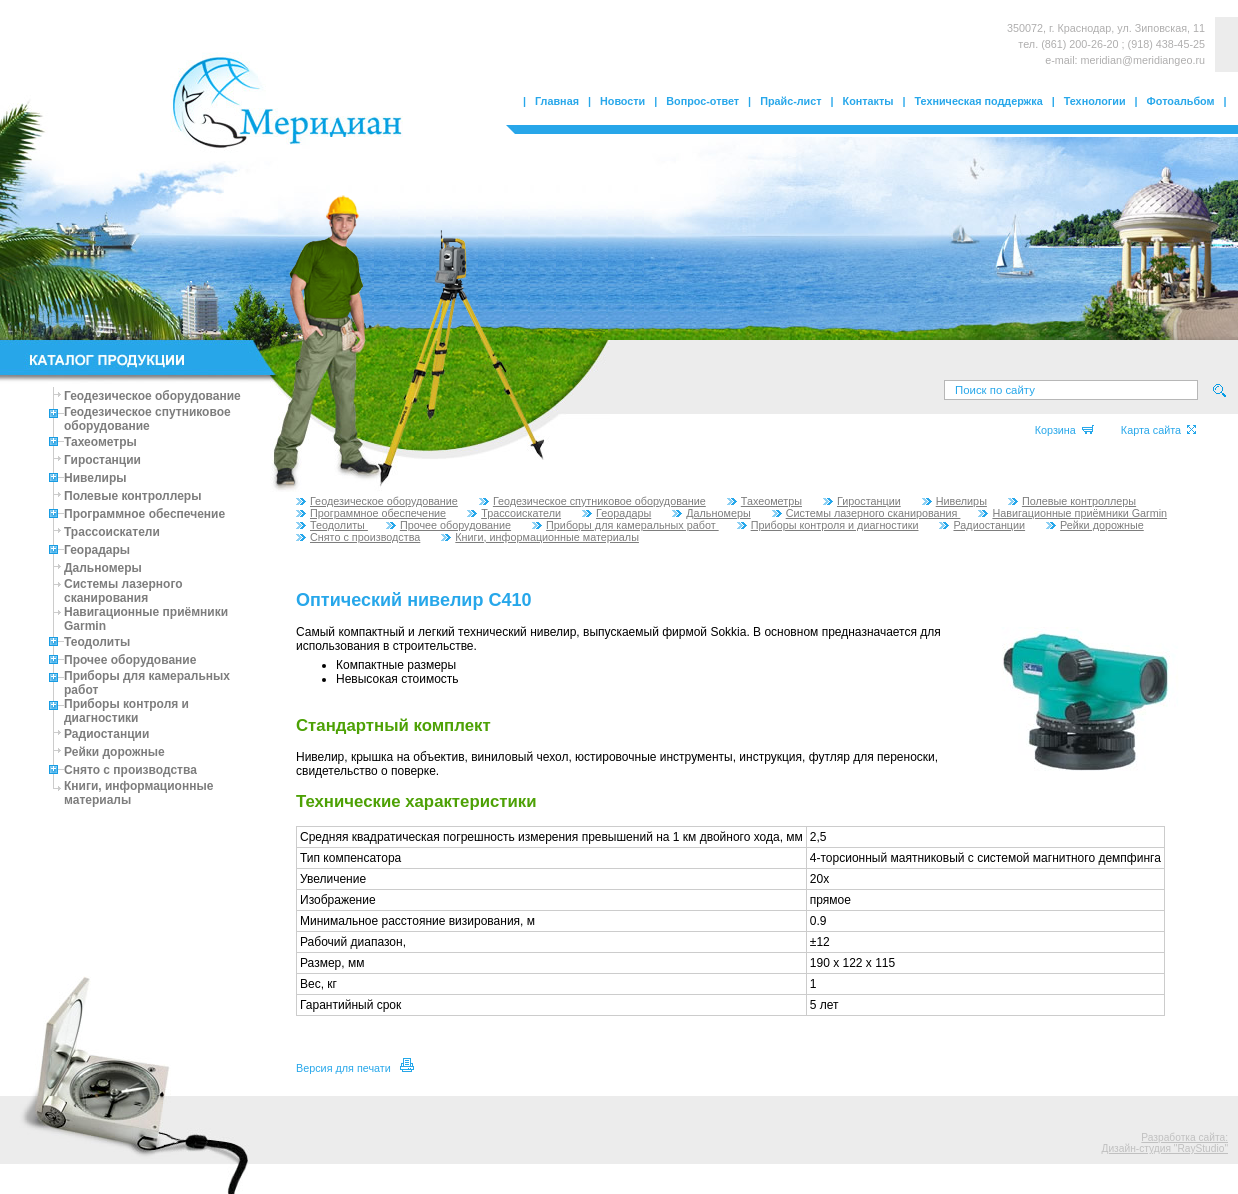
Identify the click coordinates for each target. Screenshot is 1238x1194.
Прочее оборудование (130, 660)
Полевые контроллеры (132, 496)
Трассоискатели (112, 532)
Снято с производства (130, 770)
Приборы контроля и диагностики (126, 711)
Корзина (1064, 430)
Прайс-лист (790, 101)
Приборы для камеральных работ (625, 525)
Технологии (1095, 101)
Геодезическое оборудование (152, 396)
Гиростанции (102, 460)
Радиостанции (106, 734)
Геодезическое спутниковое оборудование (147, 419)
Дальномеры (103, 568)
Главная (557, 101)
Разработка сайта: (1184, 1137)
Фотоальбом (1181, 101)
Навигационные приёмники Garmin (1072, 513)
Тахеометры (100, 442)
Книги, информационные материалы (540, 537)
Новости (622, 101)
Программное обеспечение (144, 514)
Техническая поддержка (979, 101)
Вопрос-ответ (702, 101)
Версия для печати (355, 1068)
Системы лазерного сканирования (123, 591)
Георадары (97, 550)
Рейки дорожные (114, 752)
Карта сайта (1158, 430)
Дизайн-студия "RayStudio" (1165, 1148)
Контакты (868, 101)
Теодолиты (97, 642)
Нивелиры (95, 478)
